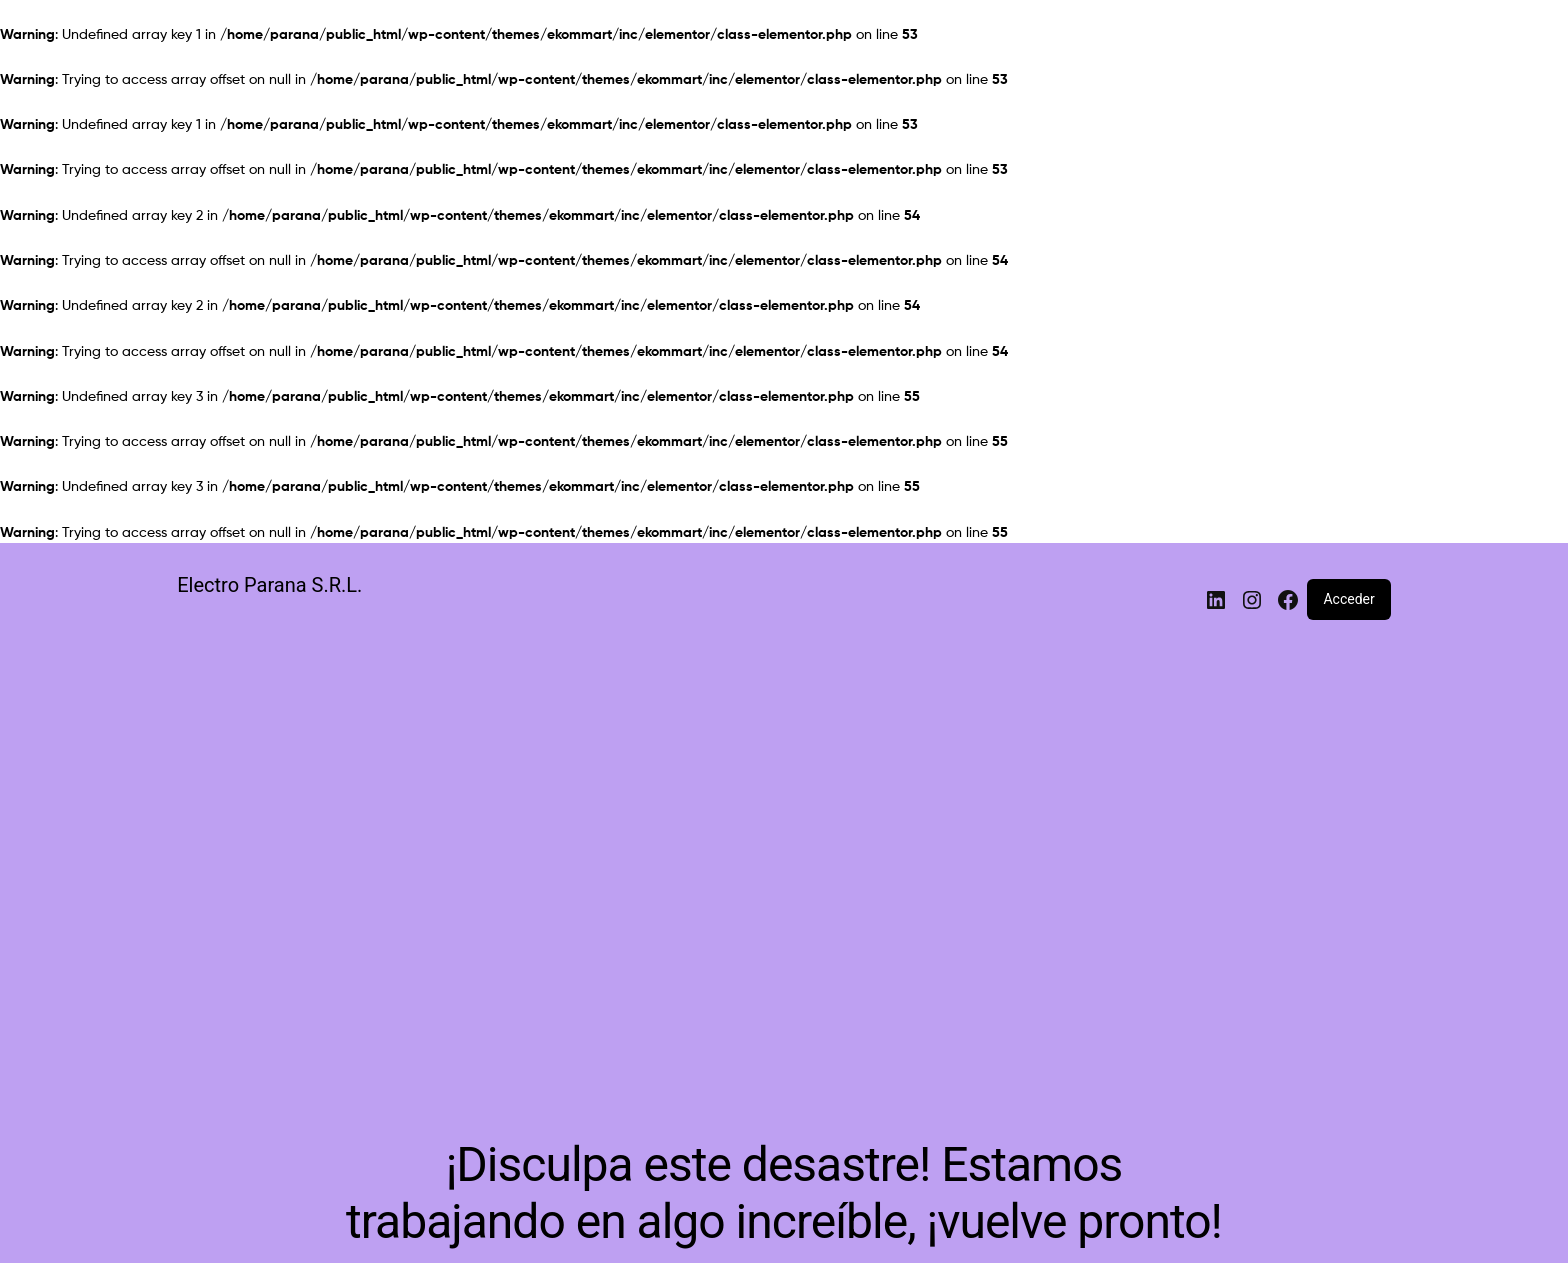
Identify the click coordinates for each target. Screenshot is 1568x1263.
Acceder (1348, 599)
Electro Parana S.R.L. (269, 585)
